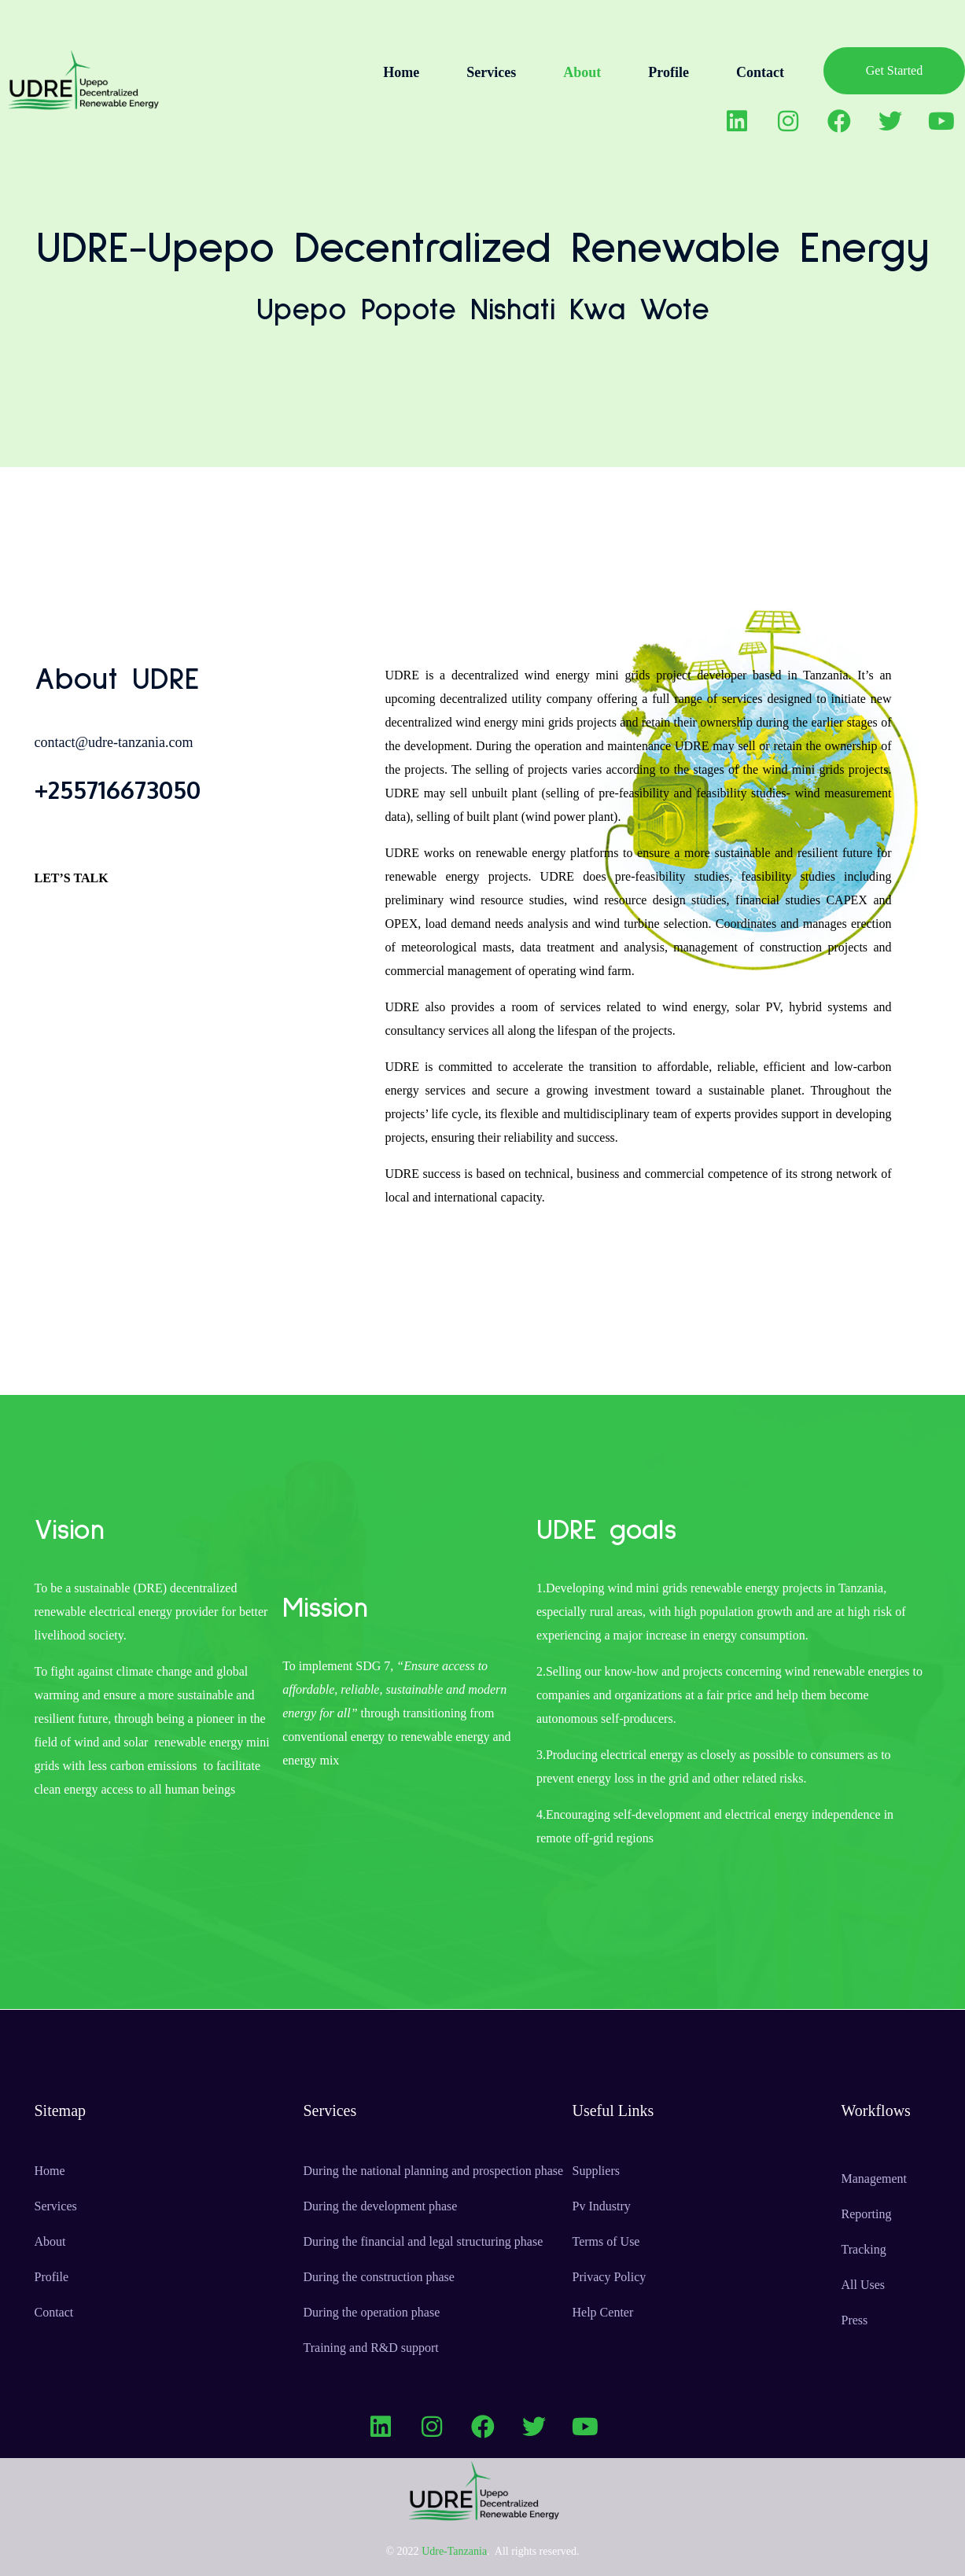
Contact (760, 72)
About (582, 72)
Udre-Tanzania (454, 2551)
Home (401, 72)
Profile (668, 72)
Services (491, 72)
